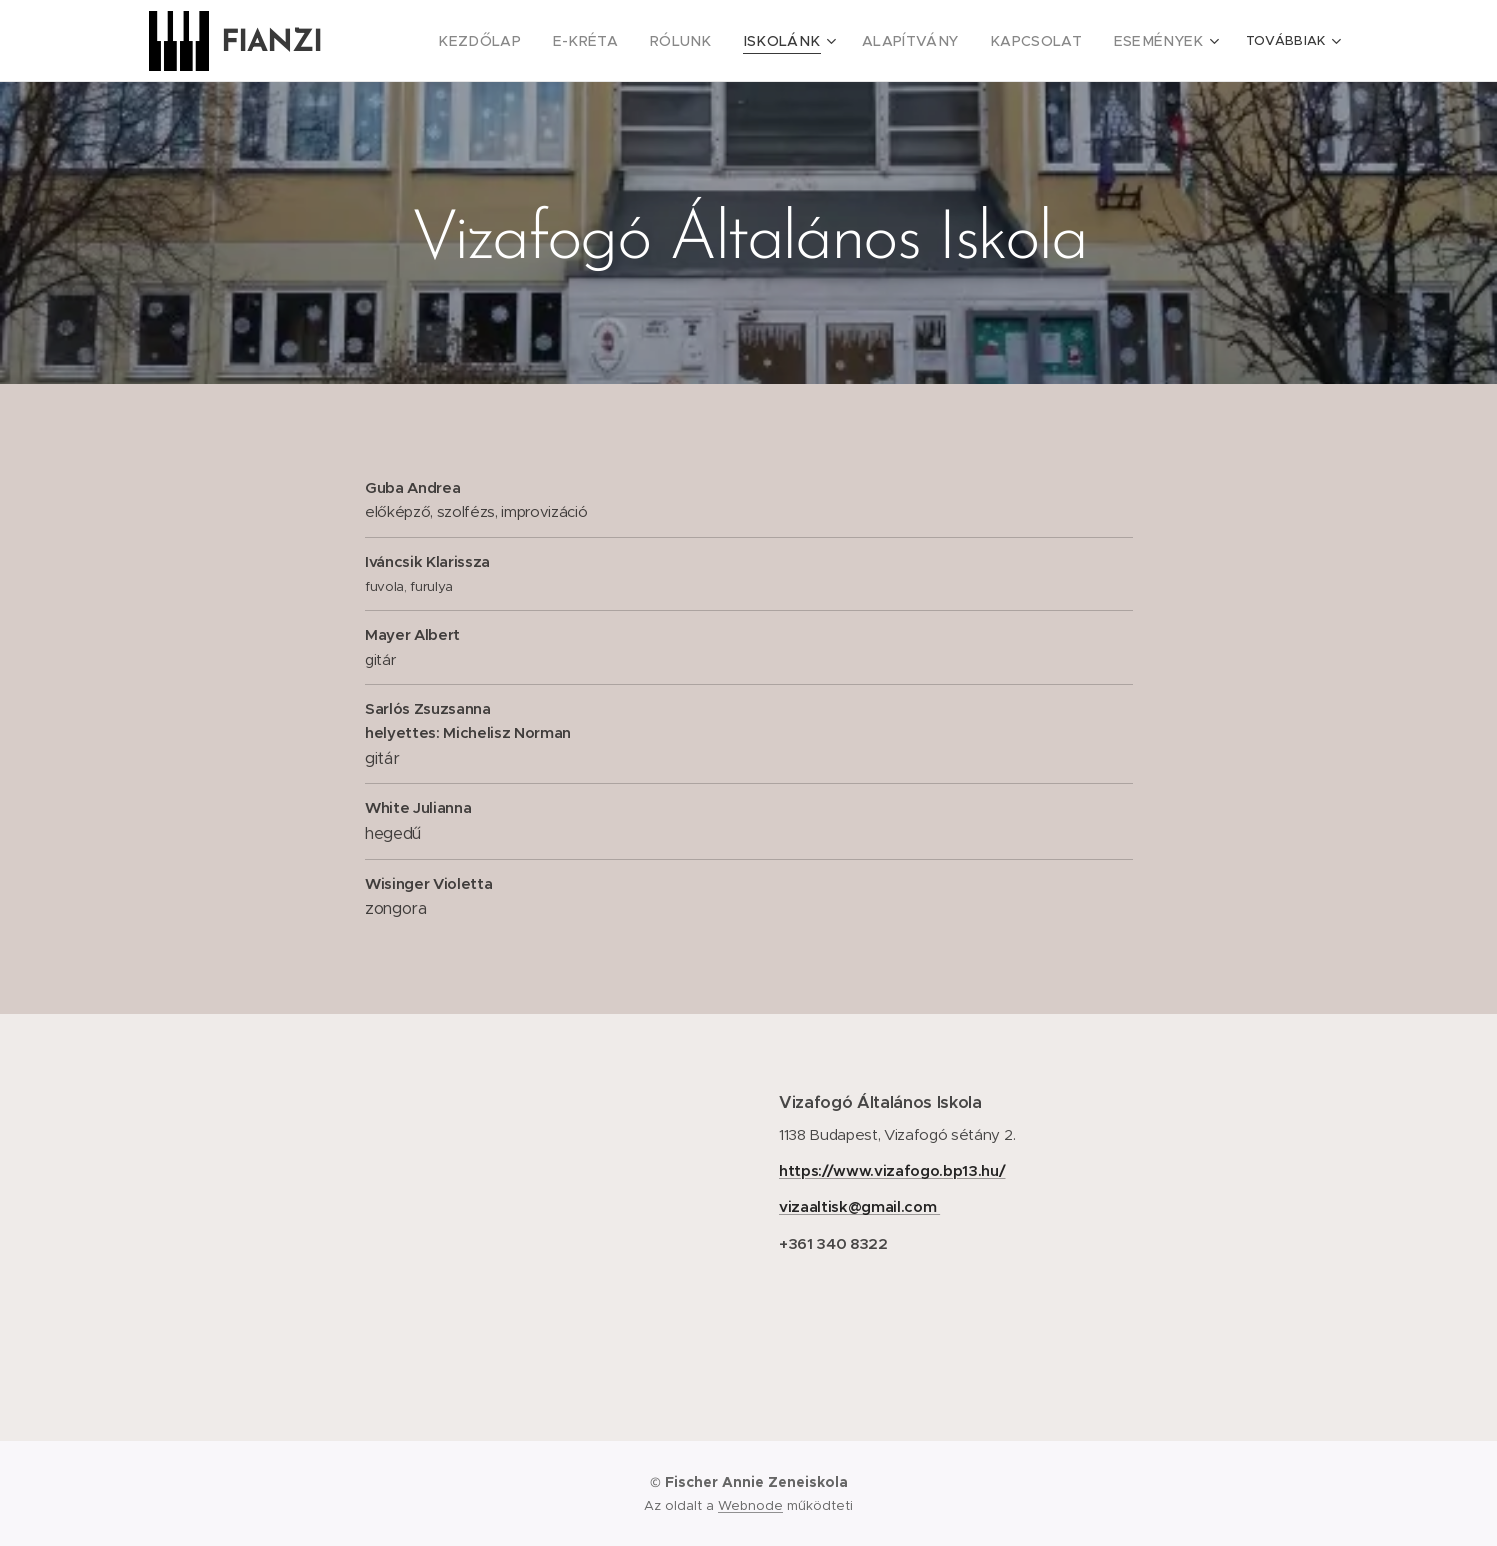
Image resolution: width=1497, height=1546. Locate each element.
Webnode (750, 1505)
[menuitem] (448, 41)
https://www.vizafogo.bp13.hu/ (892, 1170)
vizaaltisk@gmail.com (859, 1206)
